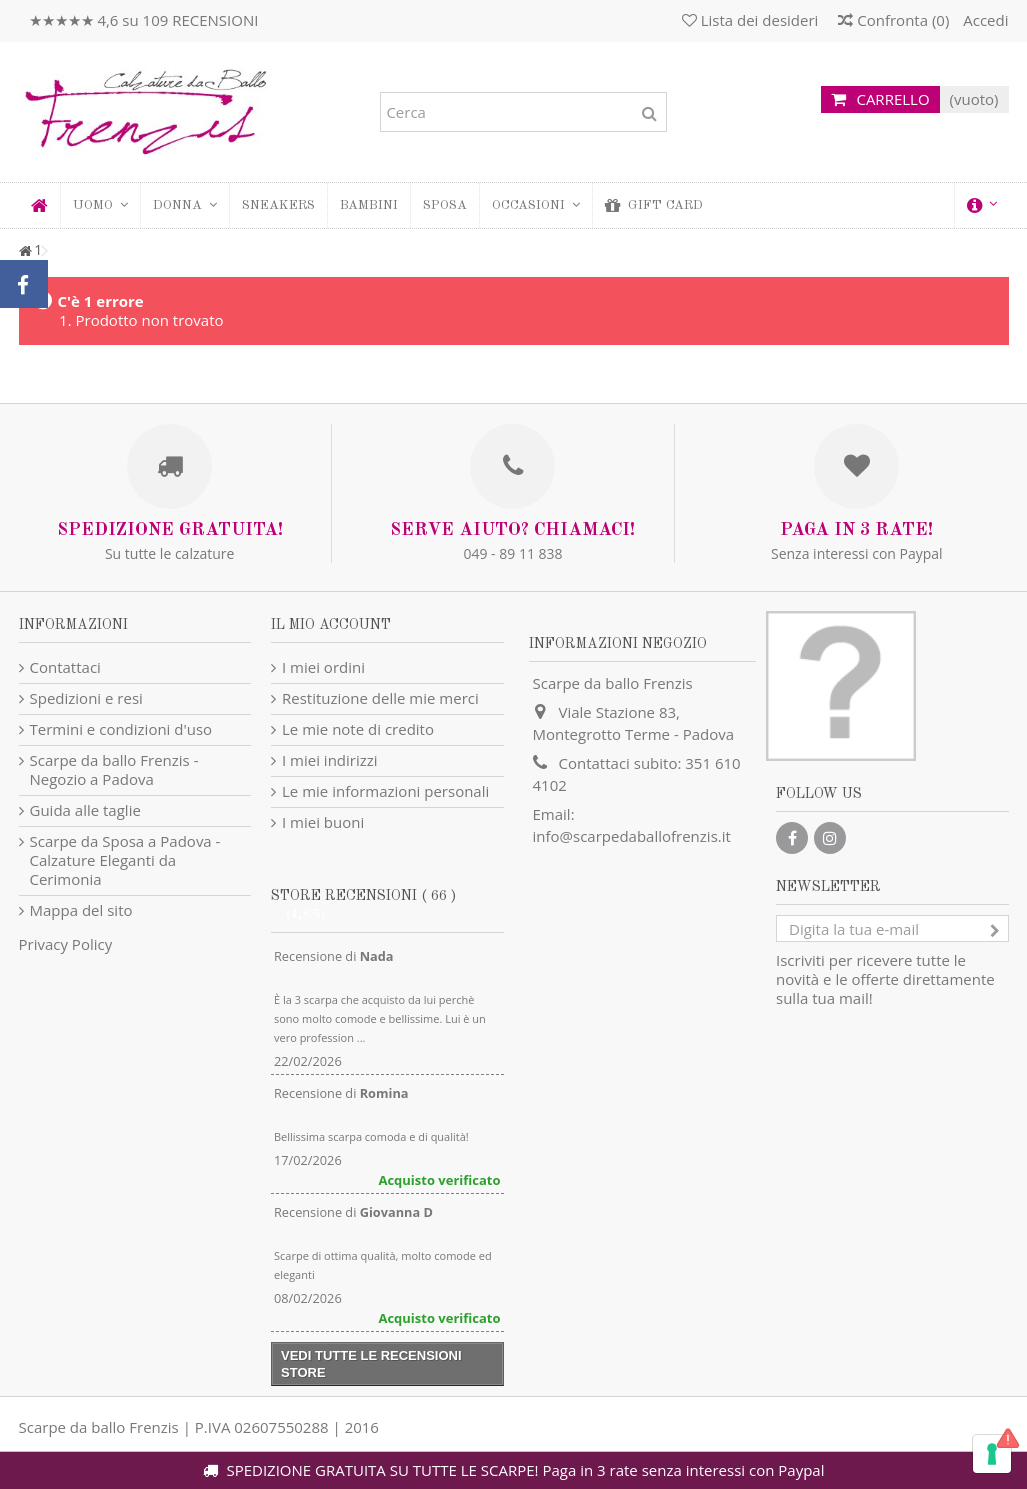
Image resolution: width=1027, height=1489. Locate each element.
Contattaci (65, 667)
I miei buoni (323, 822)
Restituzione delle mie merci (380, 698)
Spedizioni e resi (86, 698)
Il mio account (331, 625)
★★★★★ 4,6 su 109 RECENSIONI (144, 20)
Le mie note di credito (358, 729)
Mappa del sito (81, 910)
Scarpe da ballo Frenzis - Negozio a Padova (114, 770)
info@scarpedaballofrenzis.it (632, 836)
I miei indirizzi (330, 760)
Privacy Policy (66, 944)
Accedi (983, 20)
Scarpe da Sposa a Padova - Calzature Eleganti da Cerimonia (125, 860)
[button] (184, 205)
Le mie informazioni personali (385, 791)
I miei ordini (323, 667)
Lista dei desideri (750, 20)
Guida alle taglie (85, 810)
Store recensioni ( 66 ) (363, 896)
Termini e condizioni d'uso (121, 729)
